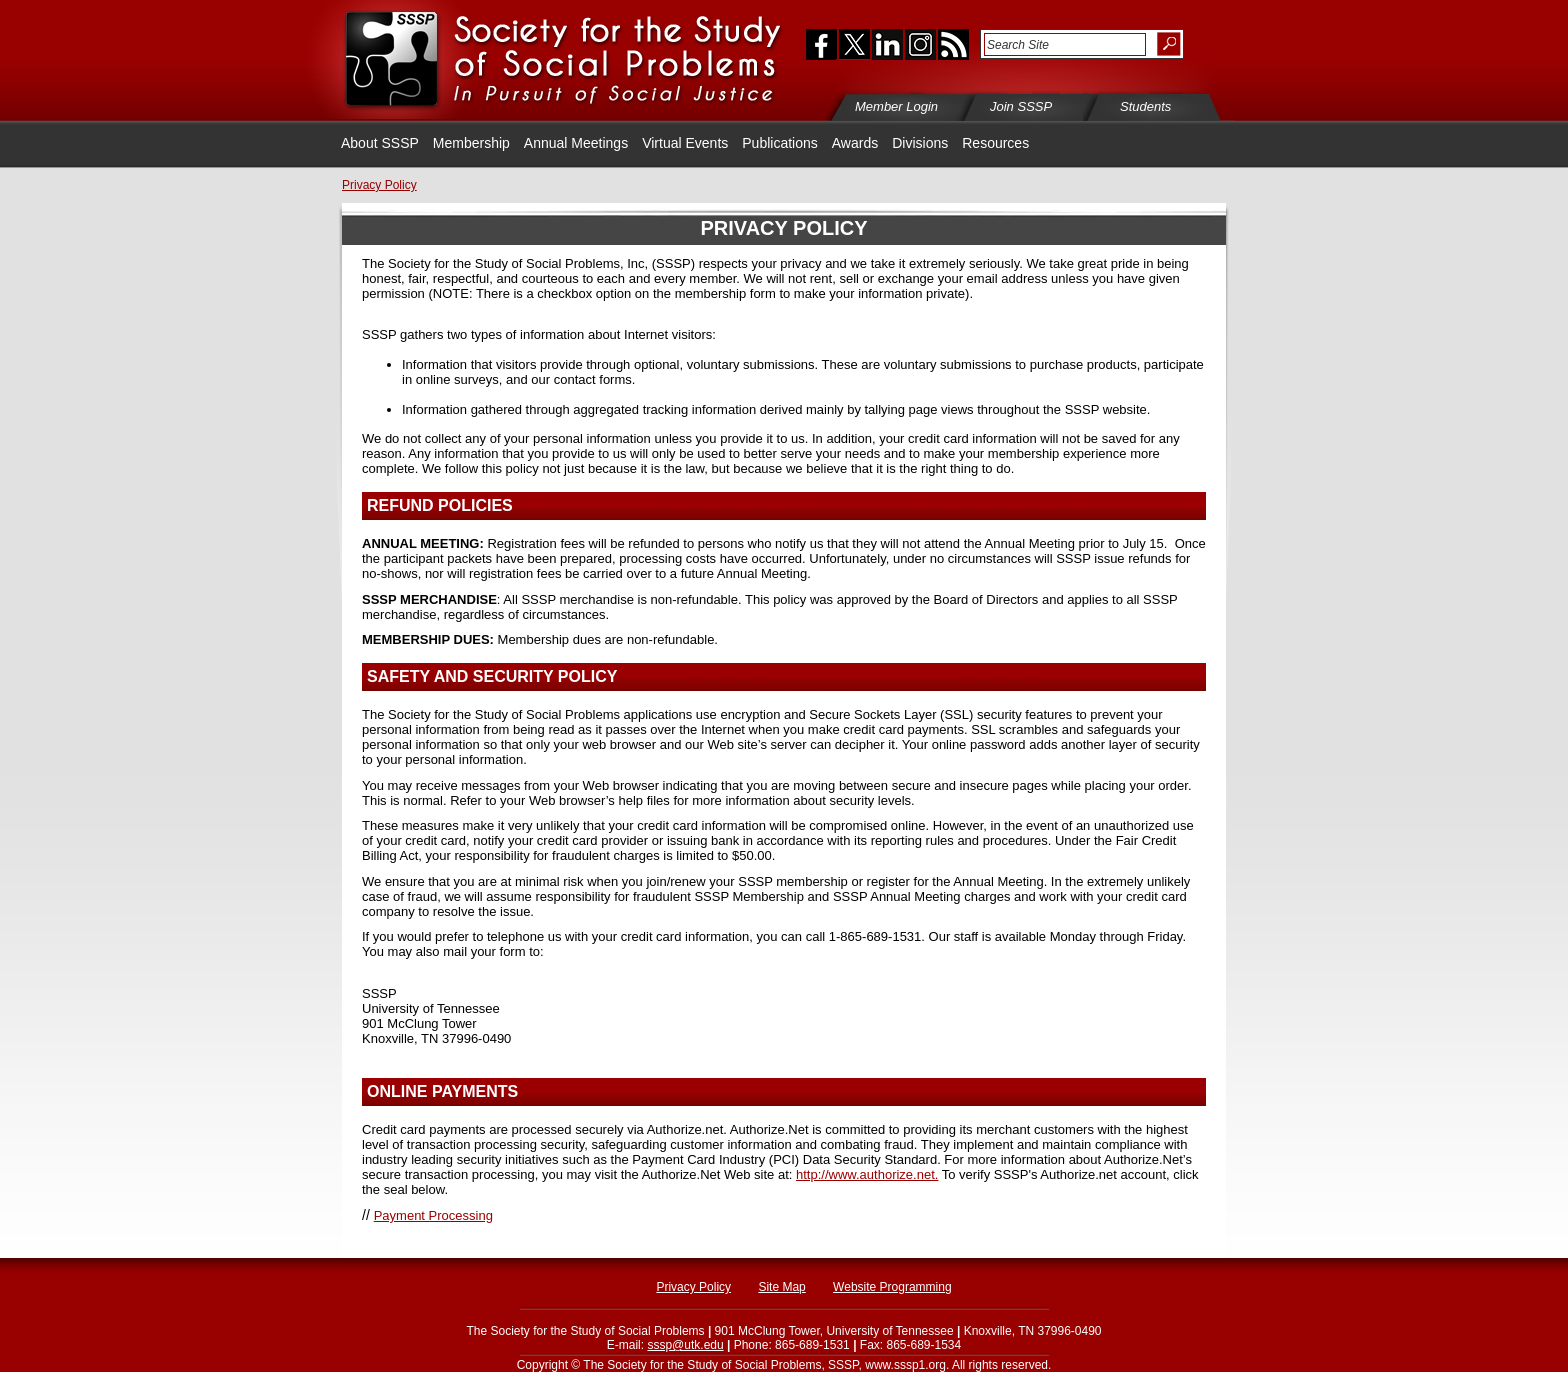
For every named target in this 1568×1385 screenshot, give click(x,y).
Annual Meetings (576, 143)
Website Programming (892, 1287)
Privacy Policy (693, 1287)
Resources (995, 143)
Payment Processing (433, 1215)
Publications (780, 143)
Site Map (781, 1287)
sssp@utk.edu (685, 1345)
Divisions (920, 143)
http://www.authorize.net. (867, 1174)
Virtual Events (685, 143)
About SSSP (380, 143)
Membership (471, 143)
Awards (855, 143)
